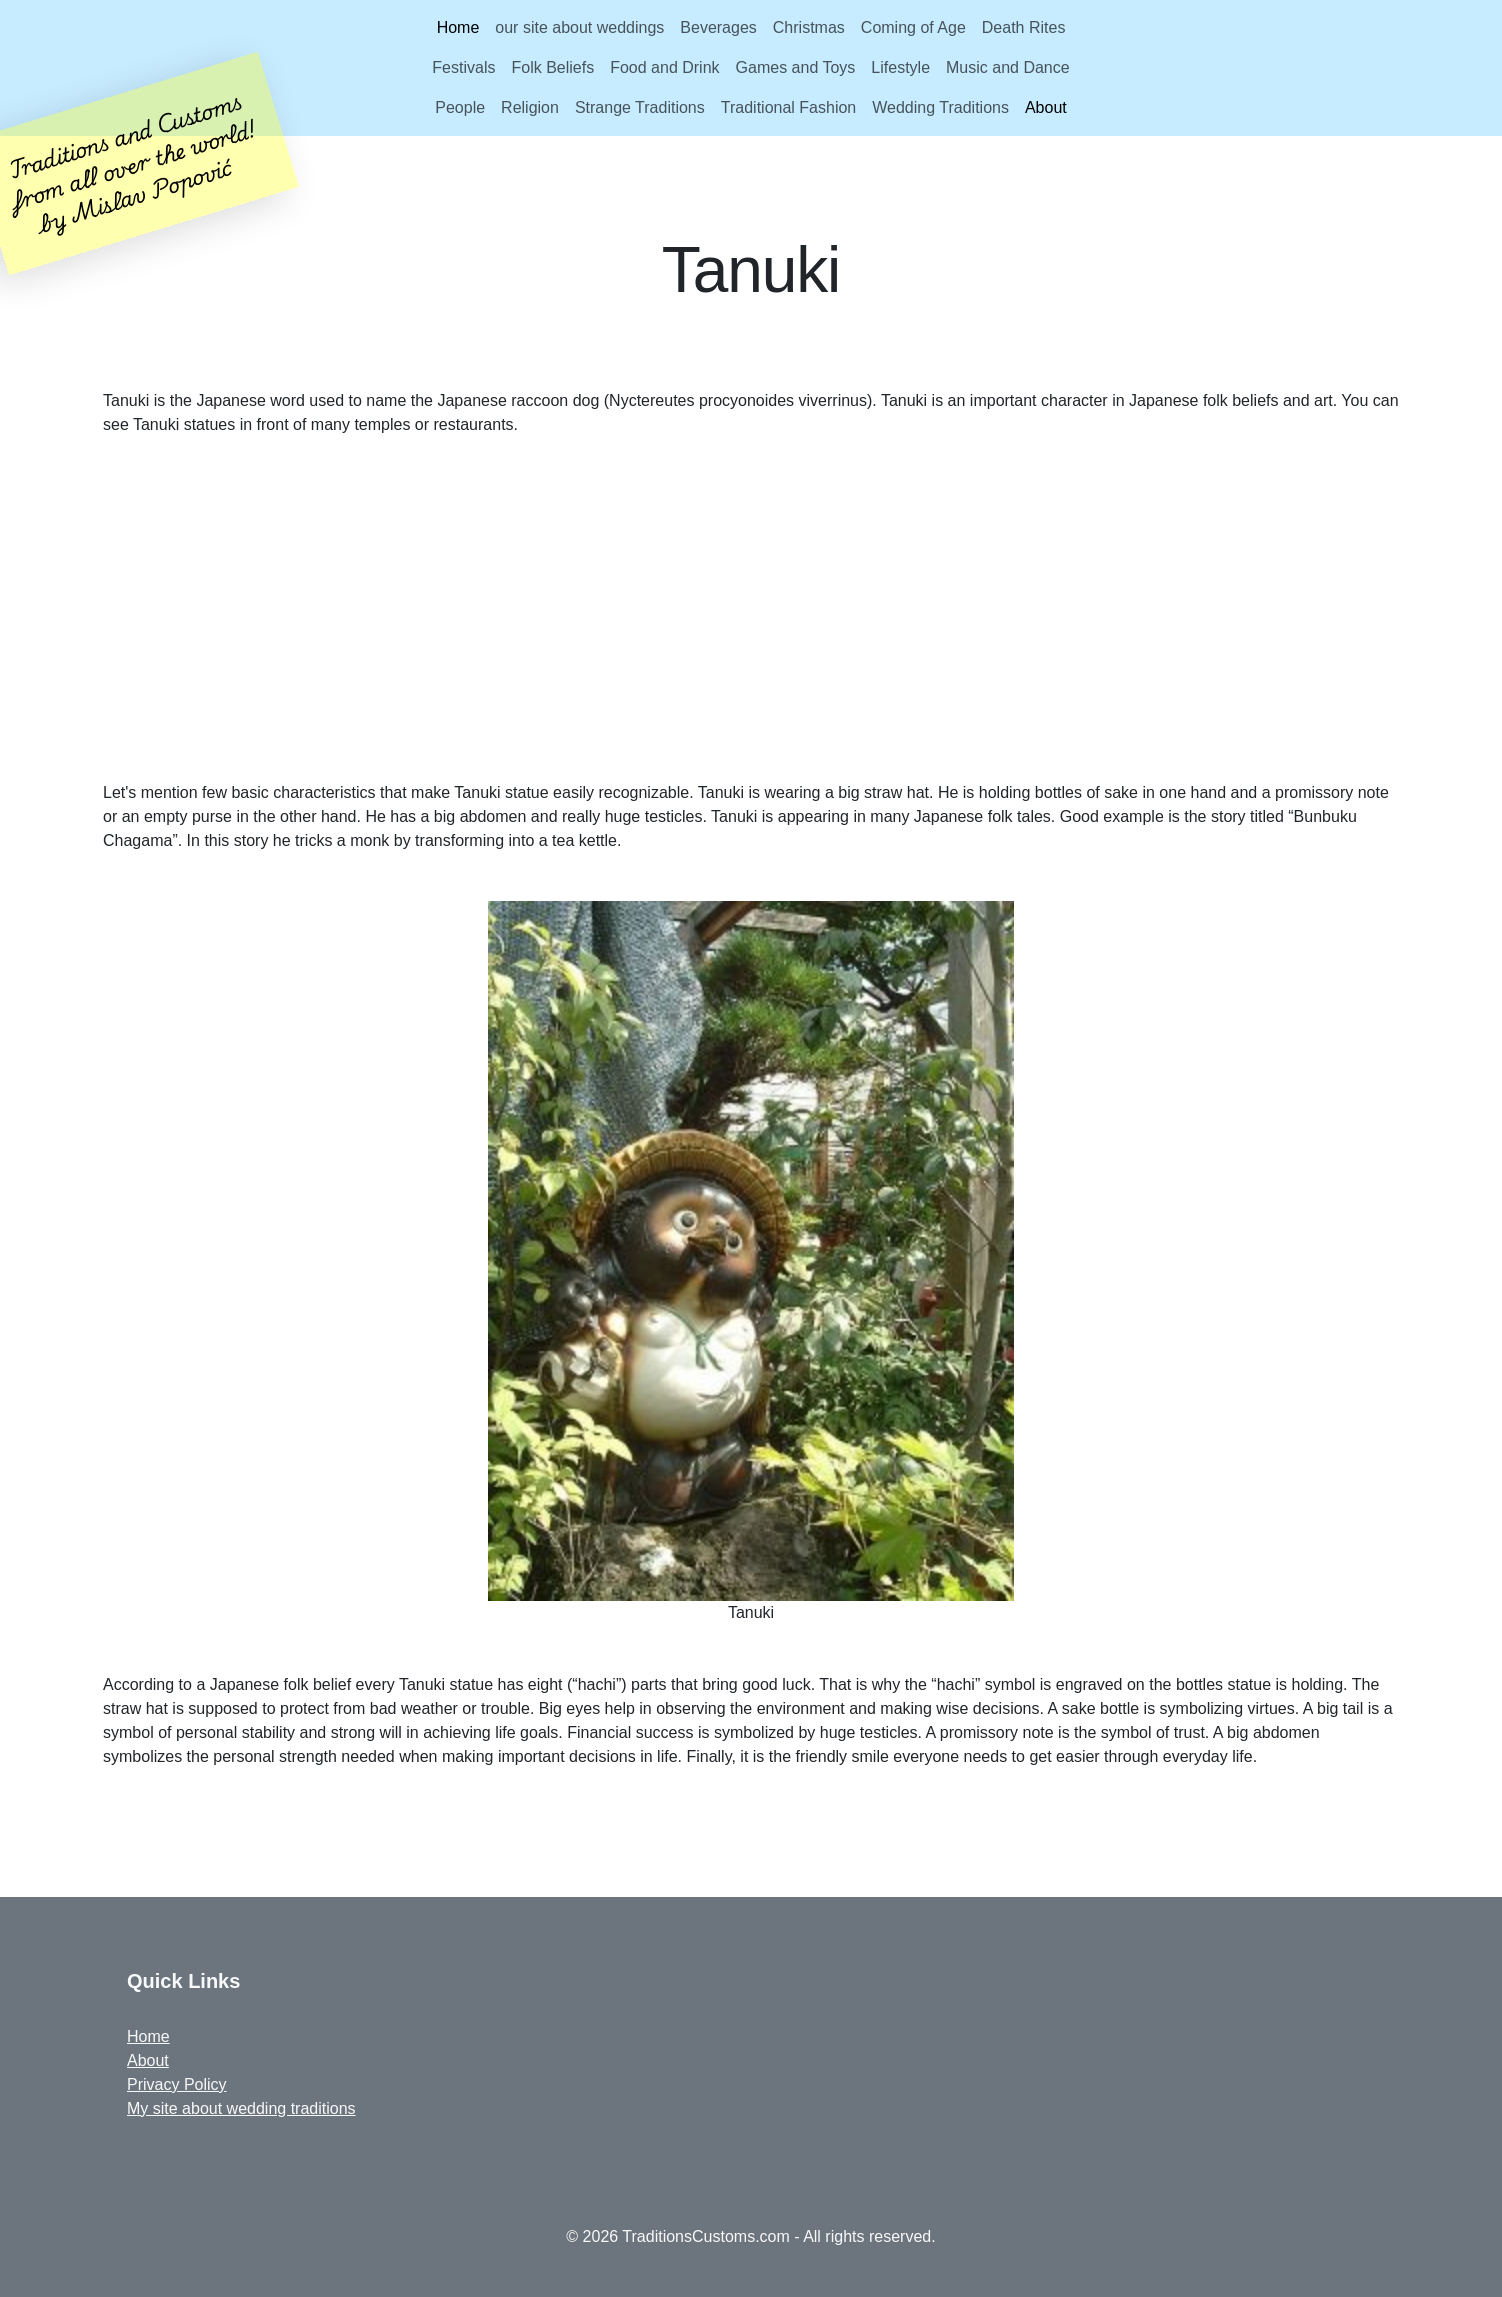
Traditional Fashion (788, 107)
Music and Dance (1008, 67)
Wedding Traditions (940, 107)
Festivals (463, 67)
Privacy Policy (177, 2084)
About (1046, 107)
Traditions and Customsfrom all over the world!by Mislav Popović (132, 161)
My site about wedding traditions (241, 2108)
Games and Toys (796, 67)
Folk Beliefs (552, 67)
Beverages (718, 27)
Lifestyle (900, 67)
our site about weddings (579, 27)
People (460, 107)
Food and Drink (664, 67)
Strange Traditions (640, 107)
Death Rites (1024, 27)
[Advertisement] (751, 609)
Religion (530, 107)
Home (458, 27)
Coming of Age (913, 27)
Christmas (809, 27)
